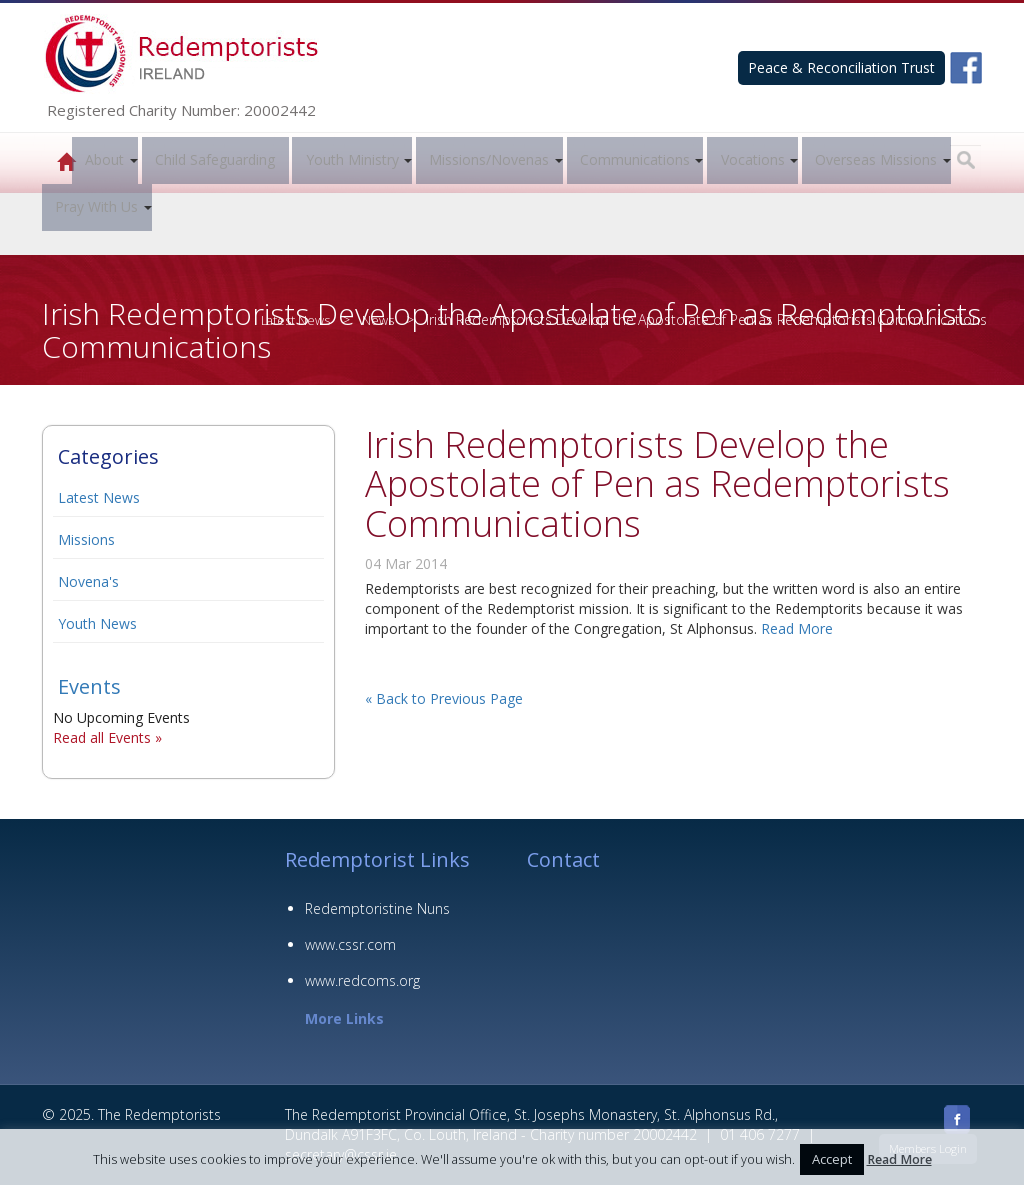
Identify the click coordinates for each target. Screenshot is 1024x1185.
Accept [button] (832, 1159)
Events (89, 686)
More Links (344, 1018)
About (104, 159)
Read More (797, 628)
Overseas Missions (876, 159)
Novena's (88, 581)
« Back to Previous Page (444, 698)
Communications (635, 159)
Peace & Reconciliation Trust (841, 67)
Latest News (99, 497)
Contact (563, 859)
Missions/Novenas (489, 159)
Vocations (753, 159)
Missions (86, 539)
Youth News (97, 623)
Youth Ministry (352, 159)
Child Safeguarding (215, 159)
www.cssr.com (350, 944)
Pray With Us (96, 206)
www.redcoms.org (362, 980)
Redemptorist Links (377, 859)
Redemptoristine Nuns (377, 908)
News (376, 319)
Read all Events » (107, 737)
